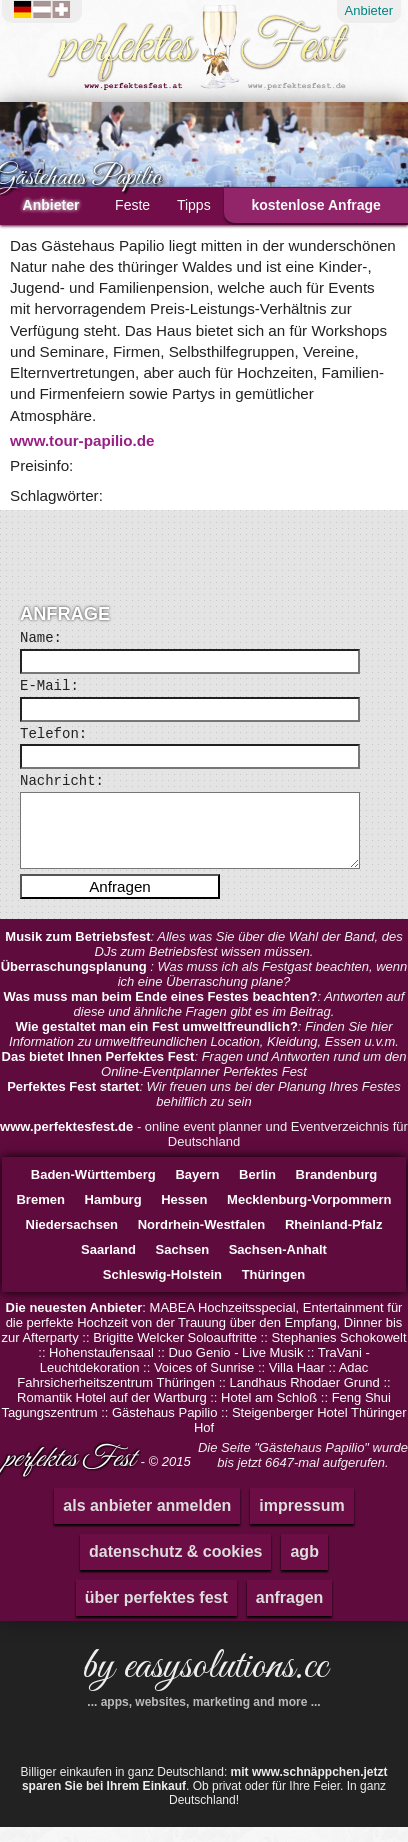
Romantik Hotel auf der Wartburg (112, 1412)
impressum (301, 1520)
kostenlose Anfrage (315, 205)
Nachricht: (62, 781)
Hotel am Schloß (269, 1412)
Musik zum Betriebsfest (77, 951)
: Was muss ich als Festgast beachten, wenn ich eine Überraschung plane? (204, 989)
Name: (41, 638)
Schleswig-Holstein (162, 1289)
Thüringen (274, 1289)
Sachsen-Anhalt (278, 1264)
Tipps (194, 205)
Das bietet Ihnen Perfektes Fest (98, 1071)
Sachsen (182, 1264)
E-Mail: (49, 686)
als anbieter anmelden (147, 1520)
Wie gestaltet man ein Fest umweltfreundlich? (157, 1041)
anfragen (290, 1612)
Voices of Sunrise (204, 1382)
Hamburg (113, 1214)
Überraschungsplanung (76, 981)
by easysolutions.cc (204, 1689)
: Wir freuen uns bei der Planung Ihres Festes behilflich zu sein (204, 1109)
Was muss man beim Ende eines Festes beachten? (161, 1011)
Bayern (197, 1189)
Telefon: (53, 734)
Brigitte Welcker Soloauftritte (175, 1352)
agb (304, 1566)
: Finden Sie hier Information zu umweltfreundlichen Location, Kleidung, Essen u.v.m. (204, 1049)
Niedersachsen (72, 1239)
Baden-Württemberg (93, 1189)
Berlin (257, 1189)
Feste (132, 205)
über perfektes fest (156, 1612)
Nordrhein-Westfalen (202, 1239)
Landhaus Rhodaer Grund (305, 1397)
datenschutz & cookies (175, 1566)
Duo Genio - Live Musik (235, 1367)
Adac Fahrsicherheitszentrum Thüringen (192, 1390)
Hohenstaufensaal (101, 1367)
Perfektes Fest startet (73, 1101)
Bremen (40, 1214)
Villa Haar (297, 1382)
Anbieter (369, 10)
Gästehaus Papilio (165, 1427)
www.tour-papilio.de (82, 440)
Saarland (108, 1264)
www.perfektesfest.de (66, 1141)
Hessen (184, 1214)
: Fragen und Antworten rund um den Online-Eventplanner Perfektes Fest (204, 1079)
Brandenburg (337, 1189)
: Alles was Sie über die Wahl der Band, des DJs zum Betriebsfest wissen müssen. (203, 959)
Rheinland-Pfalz (334, 1239)
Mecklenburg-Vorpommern (309, 1214)
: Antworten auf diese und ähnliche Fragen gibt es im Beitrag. (204, 1019)
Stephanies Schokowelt (338, 1352)
